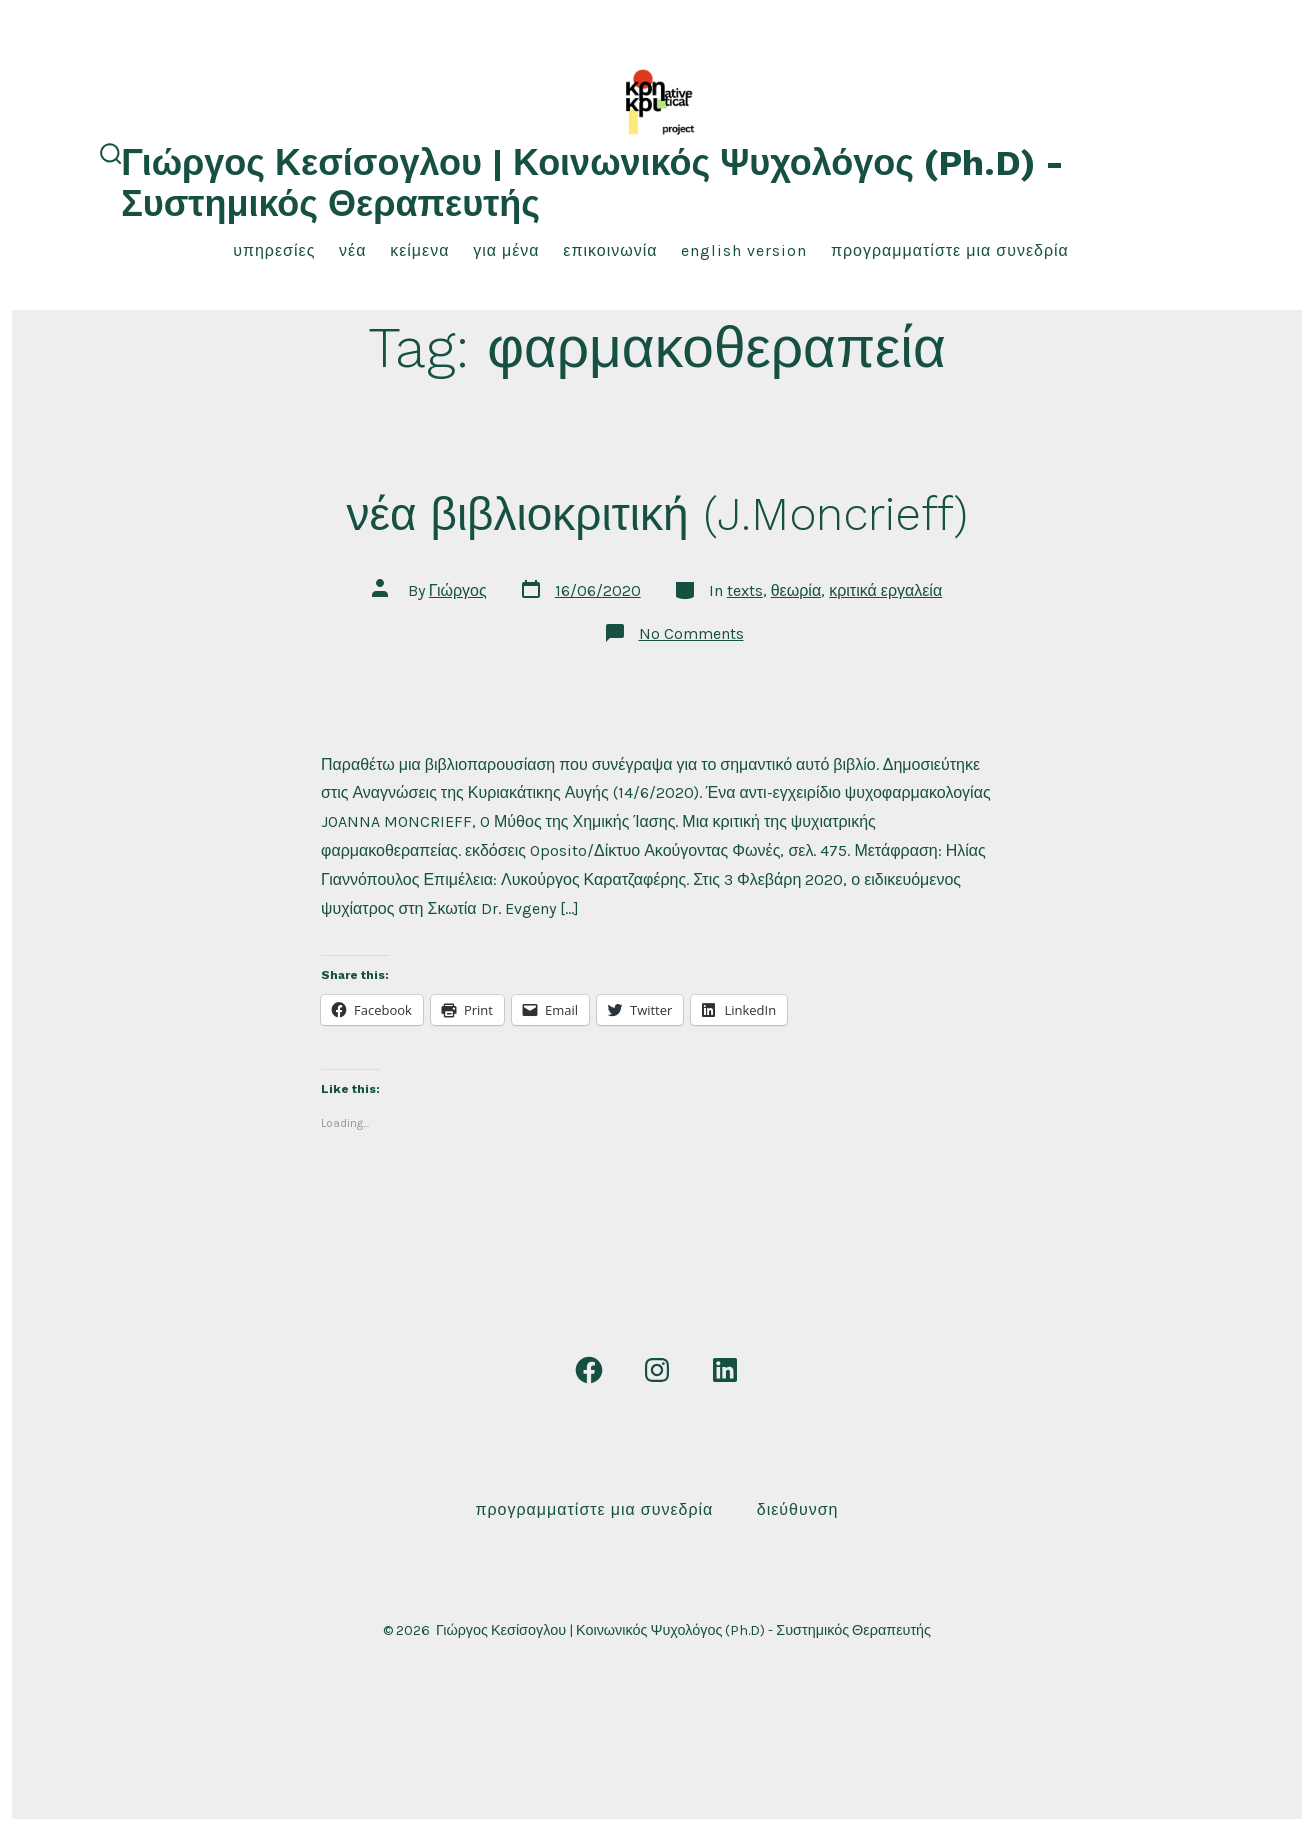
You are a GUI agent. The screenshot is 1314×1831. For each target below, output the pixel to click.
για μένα (506, 250)
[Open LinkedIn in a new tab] (725, 1370)
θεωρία (796, 590)
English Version (744, 250)
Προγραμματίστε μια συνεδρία (950, 250)
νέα (352, 250)
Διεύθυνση (798, 1509)
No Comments (691, 633)
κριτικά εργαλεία (885, 590)
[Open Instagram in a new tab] (657, 1370)
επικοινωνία (610, 250)
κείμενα (419, 250)
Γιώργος (458, 590)
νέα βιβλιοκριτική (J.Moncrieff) (656, 514)
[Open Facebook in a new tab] (589, 1370)
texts (745, 590)
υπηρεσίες (274, 250)
